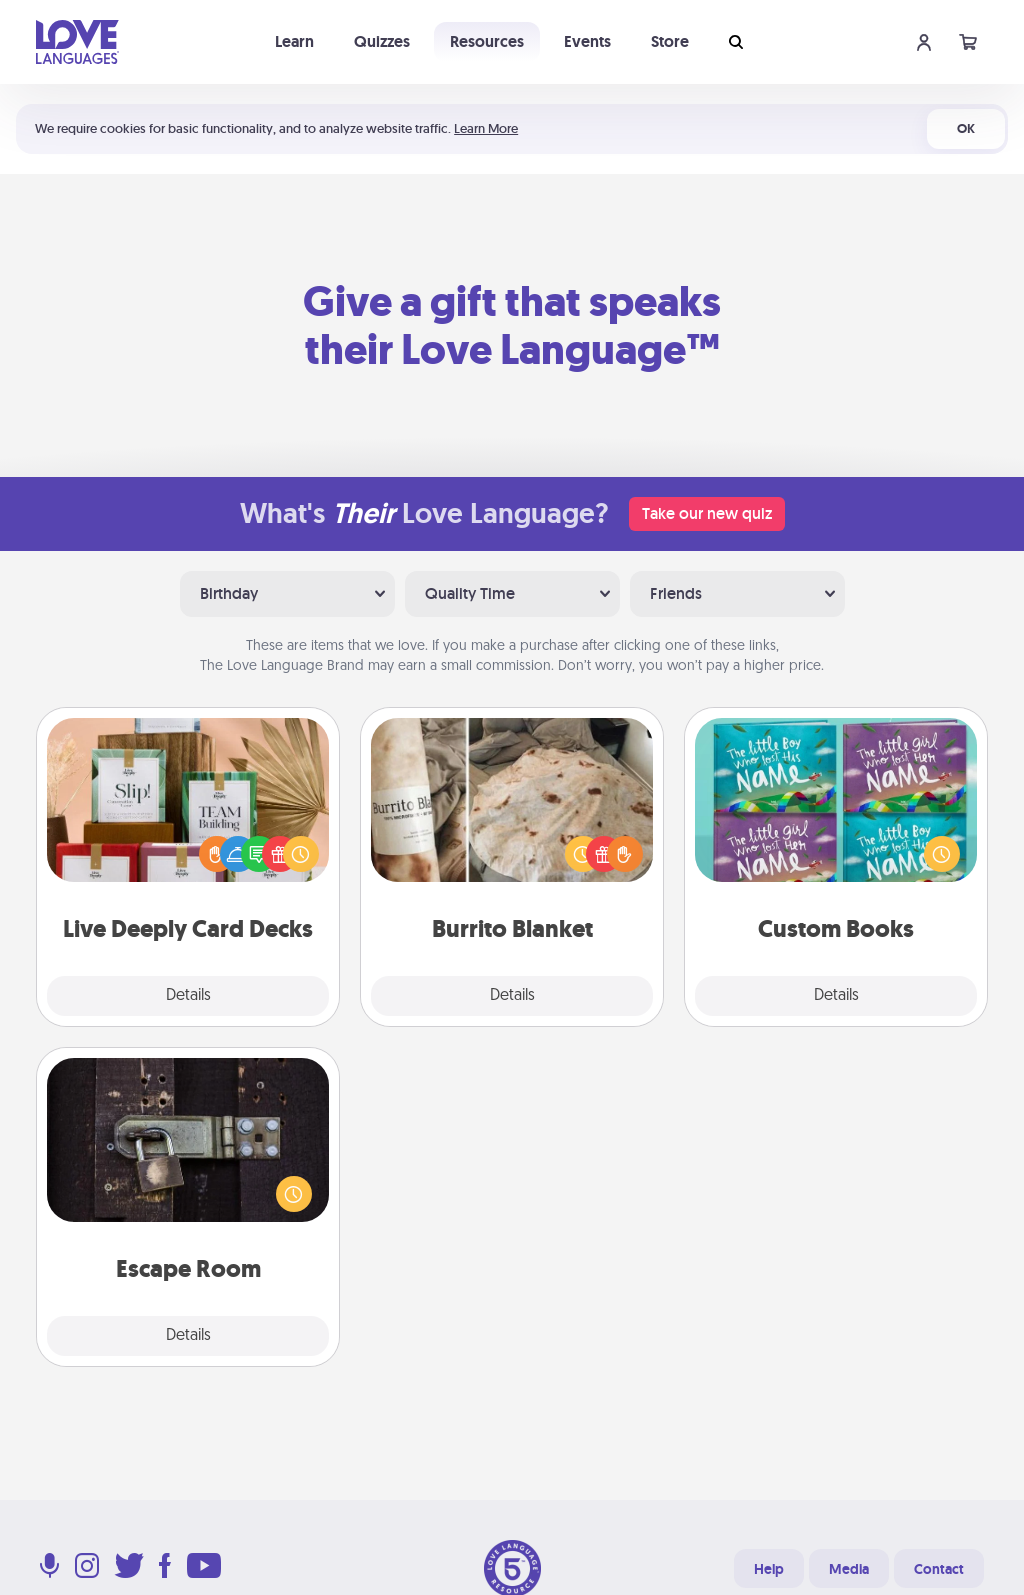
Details (188, 996)
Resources (487, 41)
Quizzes (382, 41)
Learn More (486, 128)
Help (769, 1569)
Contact (939, 1569)
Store (670, 41)
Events (587, 41)
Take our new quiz (707, 513)
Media (849, 1569)
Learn (294, 41)
